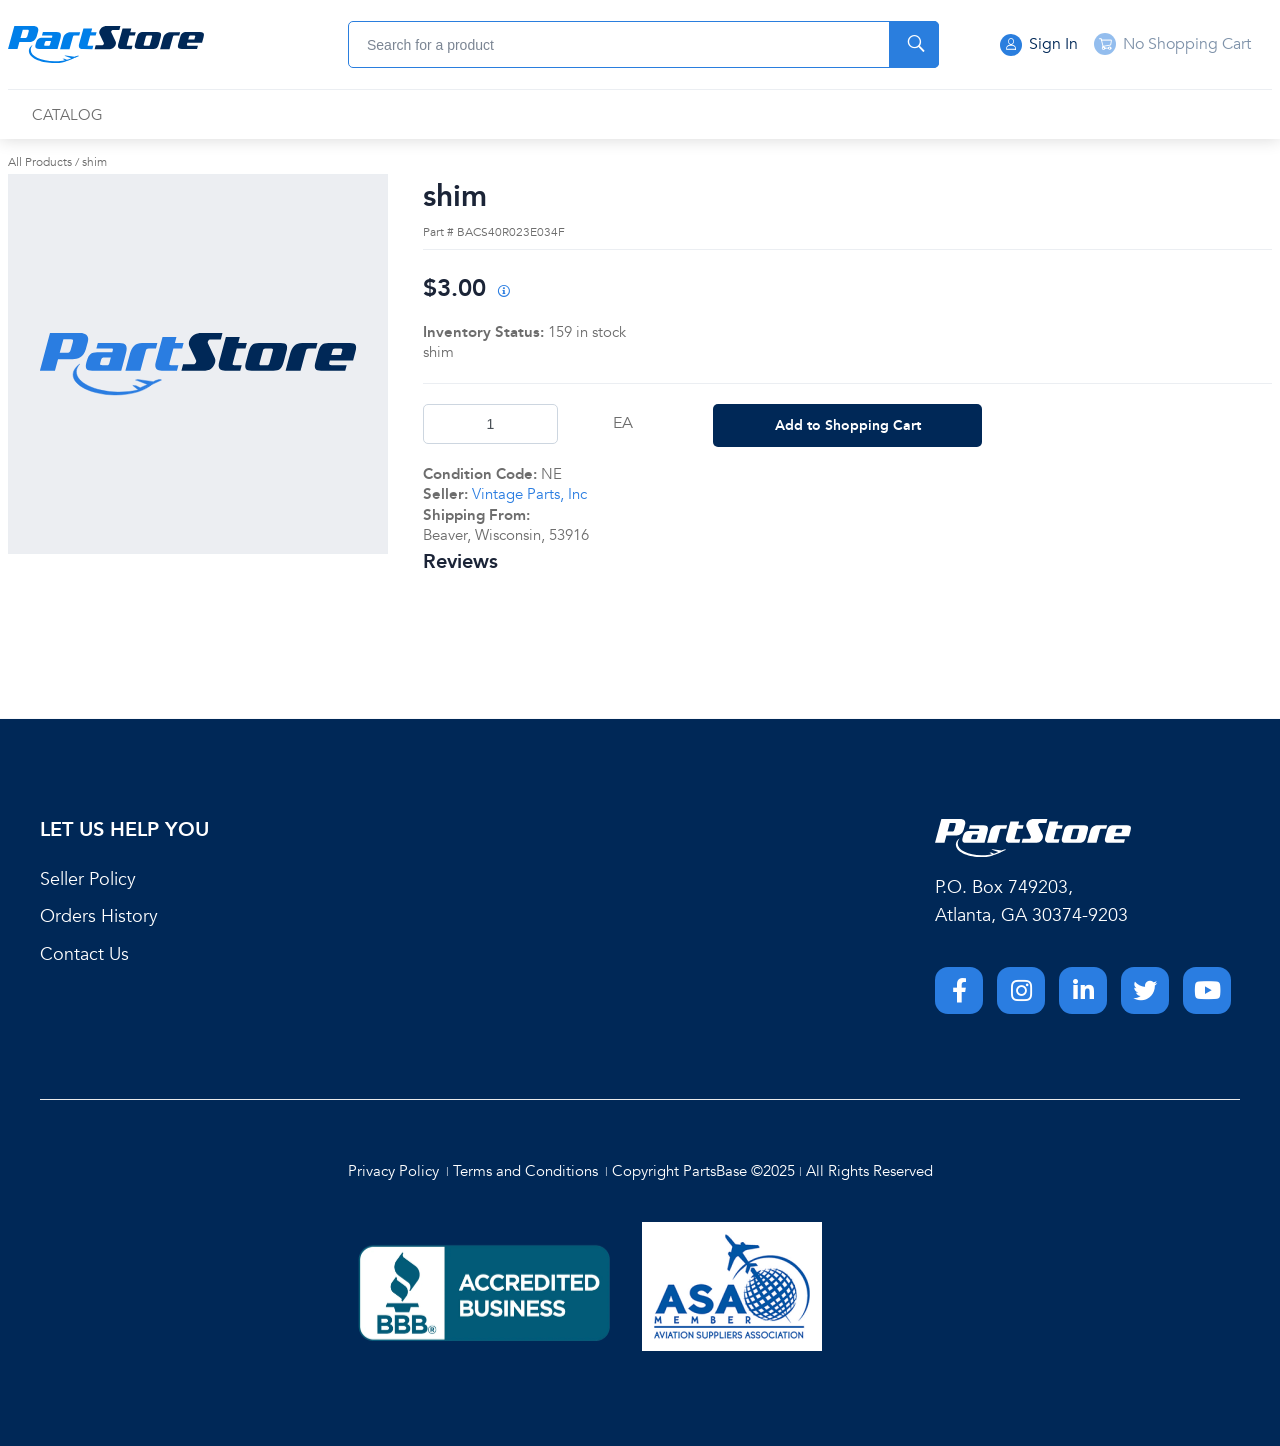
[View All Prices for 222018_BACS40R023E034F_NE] (503, 292)
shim (94, 162)
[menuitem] (67, 115)
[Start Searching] (914, 44)
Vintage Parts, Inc (529, 494)
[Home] (106, 45)
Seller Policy (88, 879)
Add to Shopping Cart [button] (848, 425)
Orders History (99, 916)
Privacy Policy (393, 1171)
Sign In (1039, 45)
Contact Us (84, 954)
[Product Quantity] (490, 424)
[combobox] (643, 44)
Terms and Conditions (525, 1171)
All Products (40, 162)
